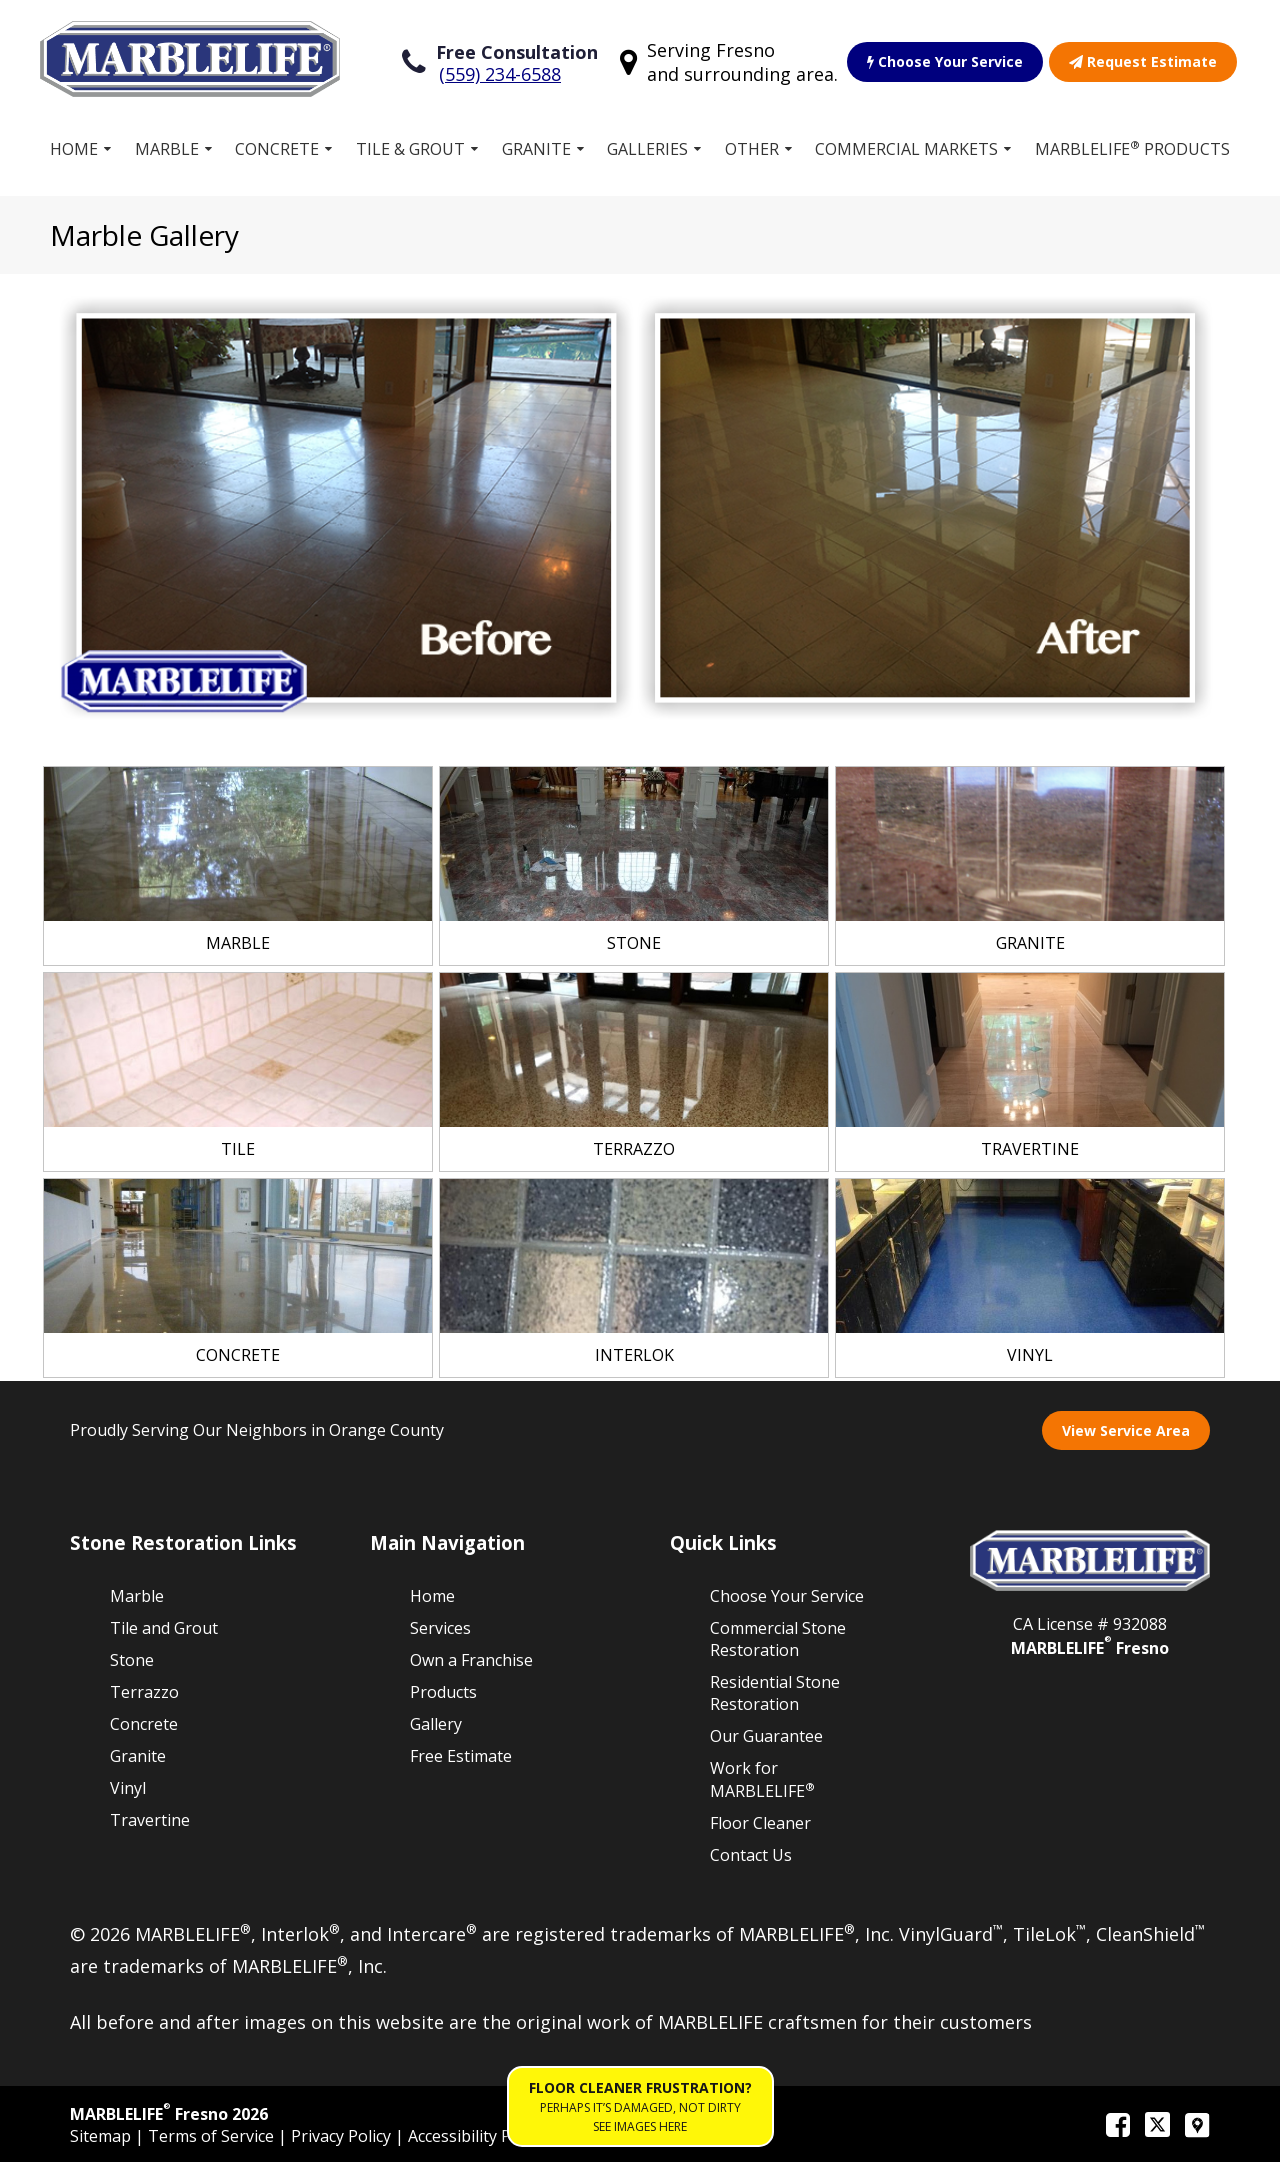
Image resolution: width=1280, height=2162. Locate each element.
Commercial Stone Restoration (778, 1639)
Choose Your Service (945, 61)
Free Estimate (461, 1756)
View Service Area (1126, 1430)
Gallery (436, 1724)
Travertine (150, 1820)
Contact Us (751, 1855)
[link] (238, 866)
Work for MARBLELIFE (762, 1779)
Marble (167, 149)
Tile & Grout (410, 149)
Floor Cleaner (760, 1823)
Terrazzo (144, 1692)
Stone (132, 1660)
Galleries (647, 149)
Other (752, 149)
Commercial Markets (906, 149)
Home (74, 149)
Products (443, 1692)
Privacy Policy (343, 2136)
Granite (536, 149)
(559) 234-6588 (500, 74)
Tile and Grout (164, 1628)
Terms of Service (213, 2136)
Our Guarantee (766, 1736)
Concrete (277, 149)
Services (440, 1628)
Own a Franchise (471, 1660)
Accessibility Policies (482, 2136)
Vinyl (128, 1788)
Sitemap (102, 2136)
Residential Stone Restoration (775, 1693)
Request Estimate (1143, 61)
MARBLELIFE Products (1132, 148)
